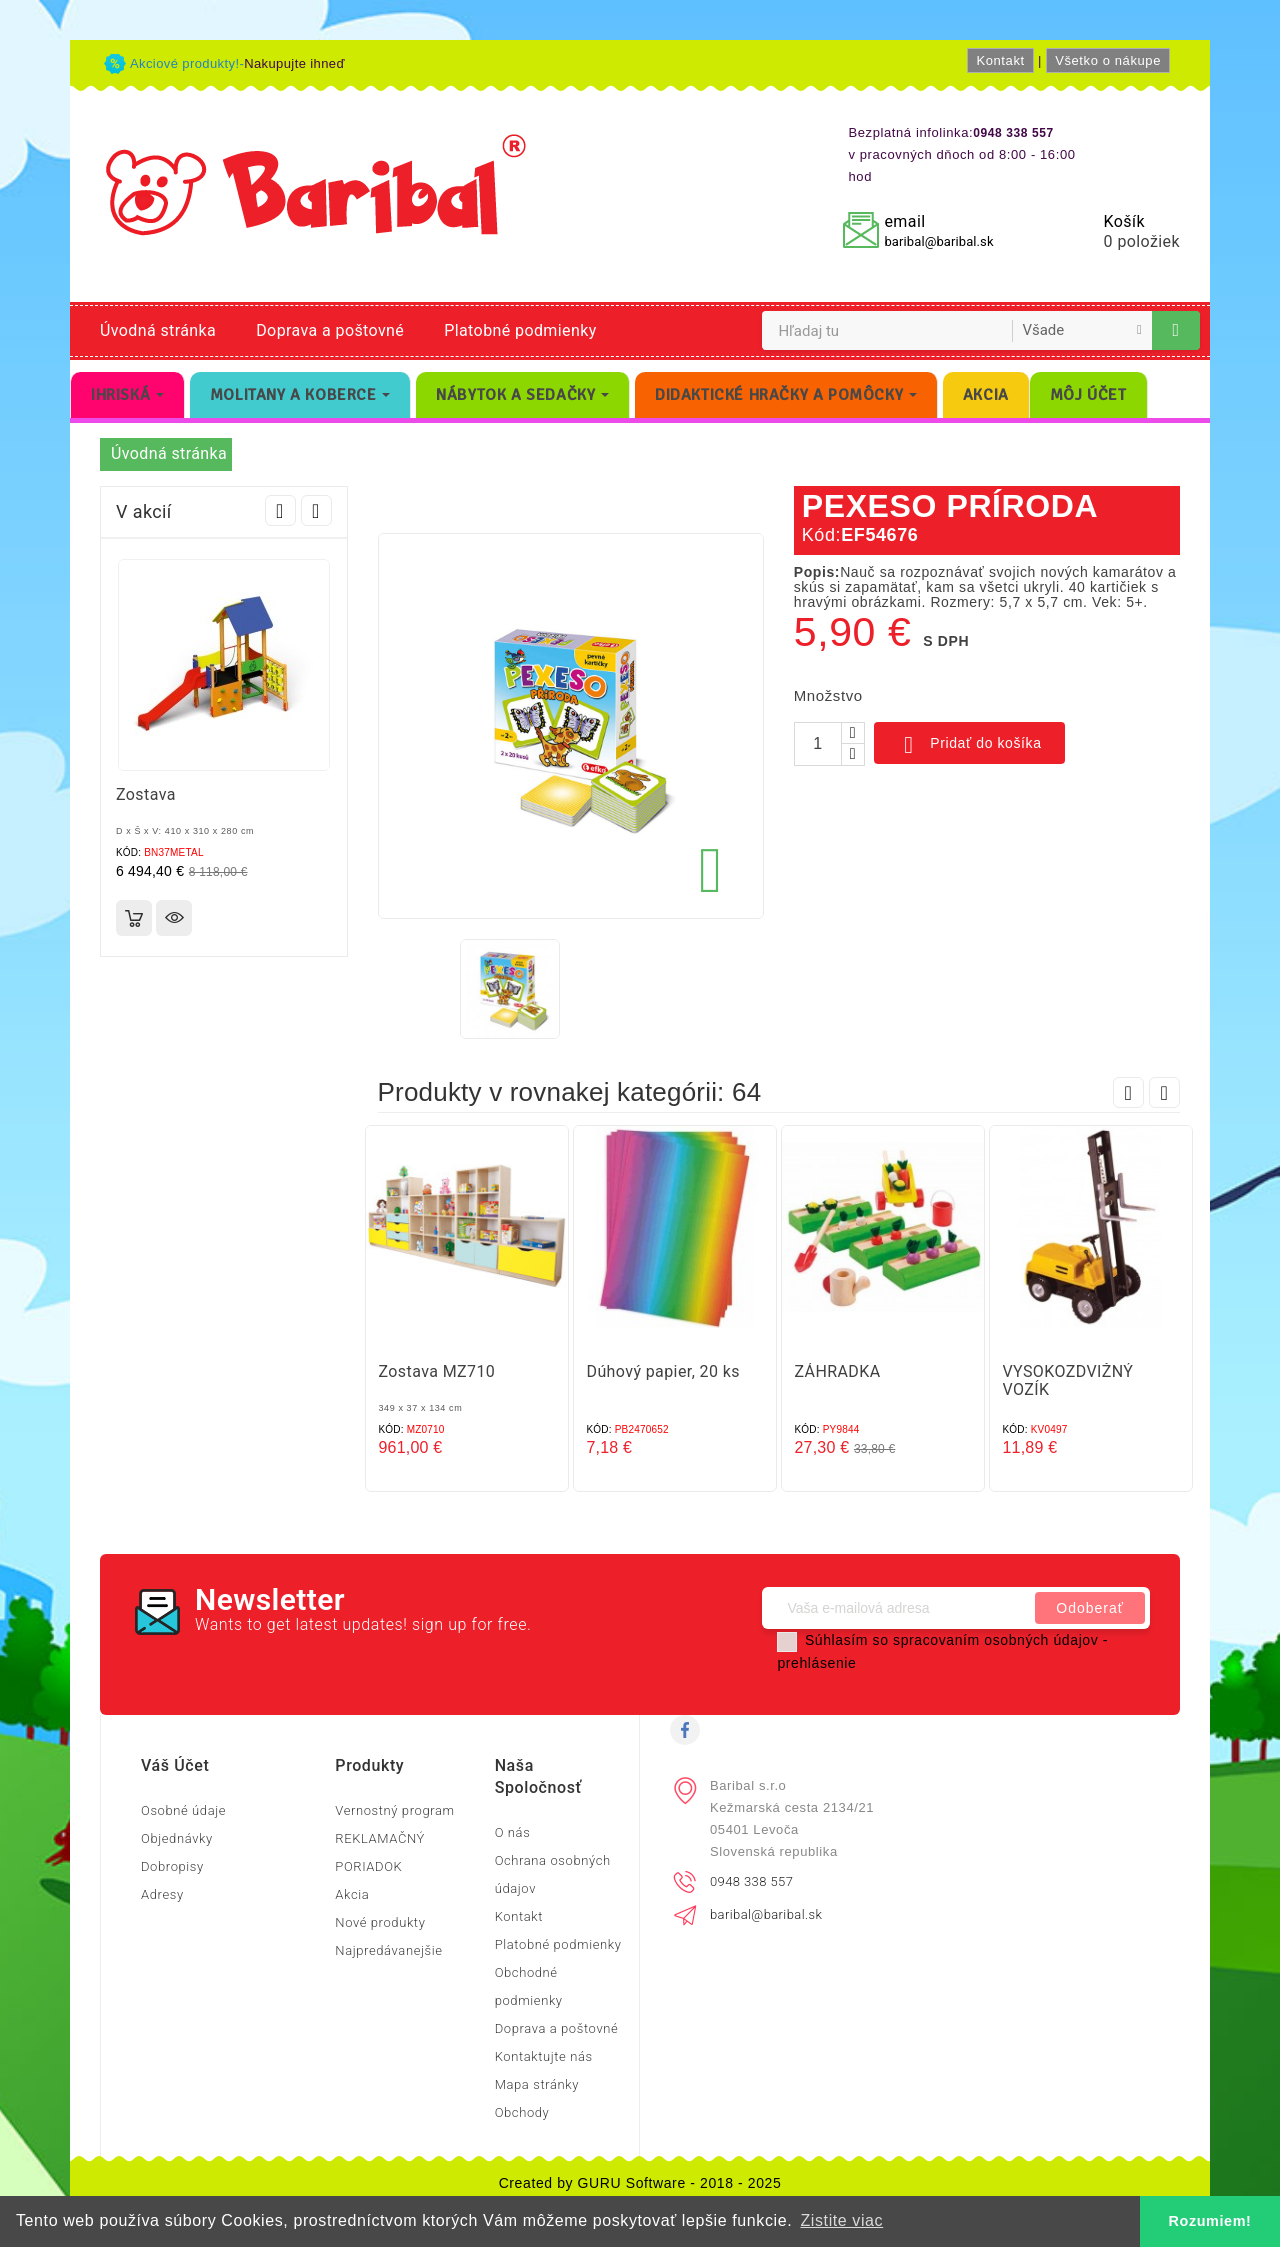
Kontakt (1000, 60)
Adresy (162, 1894)
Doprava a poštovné (330, 330)
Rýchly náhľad (174, 918)
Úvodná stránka (158, 330)
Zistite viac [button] (841, 2220)
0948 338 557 (751, 1881)
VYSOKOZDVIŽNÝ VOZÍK (1068, 1380)
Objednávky (177, 1838)
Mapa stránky (537, 2084)
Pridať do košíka (969, 745)
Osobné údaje (183, 1810)
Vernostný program (394, 1810)
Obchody (522, 2112)
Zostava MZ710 (437, 1371)
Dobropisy (172, 1866)
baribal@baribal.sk (938, 241)
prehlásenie (816, 1663)
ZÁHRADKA (838, 1371)
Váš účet (175, 1765)
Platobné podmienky (520, 330)
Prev (280, 510)
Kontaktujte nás (544, 2056)
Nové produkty (380, 1922)
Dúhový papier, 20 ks (663, 1371)
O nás (513, 1832)
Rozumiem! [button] (1210, 2221)
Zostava (146, 794)
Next (316, 510)
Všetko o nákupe (1108, 60)
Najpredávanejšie (388, 1950)
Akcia (352, 1894)
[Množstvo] (818, 744)
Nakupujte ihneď (294, 63)
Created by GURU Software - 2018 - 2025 (640, 2183)
